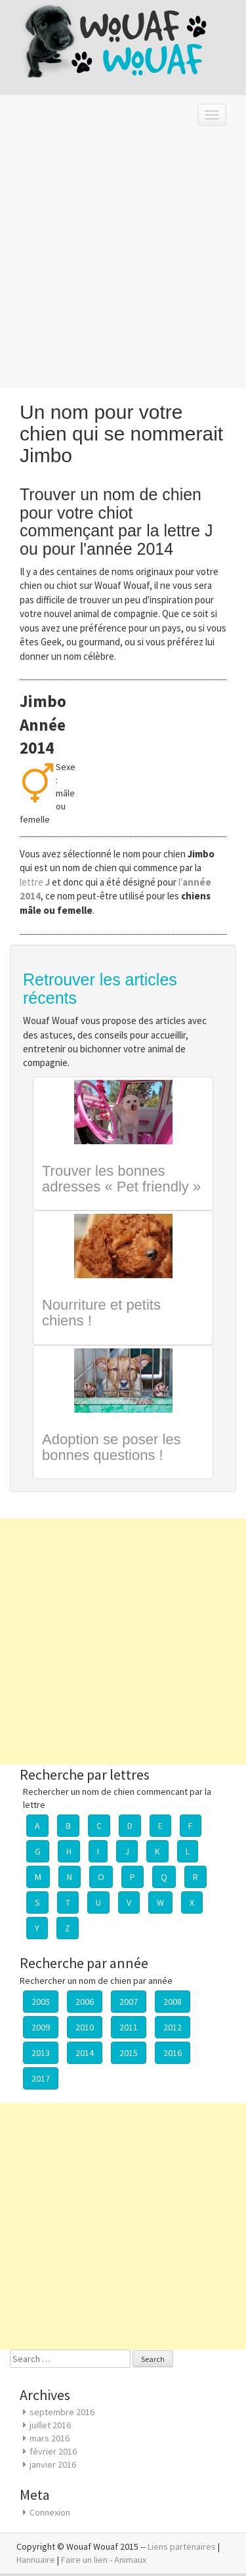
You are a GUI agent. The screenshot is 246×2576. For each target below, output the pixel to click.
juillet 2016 (50, 2425)
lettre (36, 882)
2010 (84, 2027)
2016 (172, 2053)
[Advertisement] (123, 261)
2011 (128, 2027)
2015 (128, 2053)
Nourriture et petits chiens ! (101, 1313)
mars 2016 (50, 2438)
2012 (172, 2027)
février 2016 (53, 2451)
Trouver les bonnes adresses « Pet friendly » (121, 1179)
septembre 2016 (62, 2412)
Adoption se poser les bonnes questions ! (111, 1447)
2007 (128, 2001)
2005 (40, 2001)
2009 (40, 2027)
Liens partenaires (182, 2546)
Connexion (50, 2512)
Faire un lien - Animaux (103, 2559)
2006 (84, 2001)
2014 (84, 2053)
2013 (40, 2053)
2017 (40, 2078)
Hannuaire (35, 2559)
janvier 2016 (53, 2464)
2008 (172, 2001)
